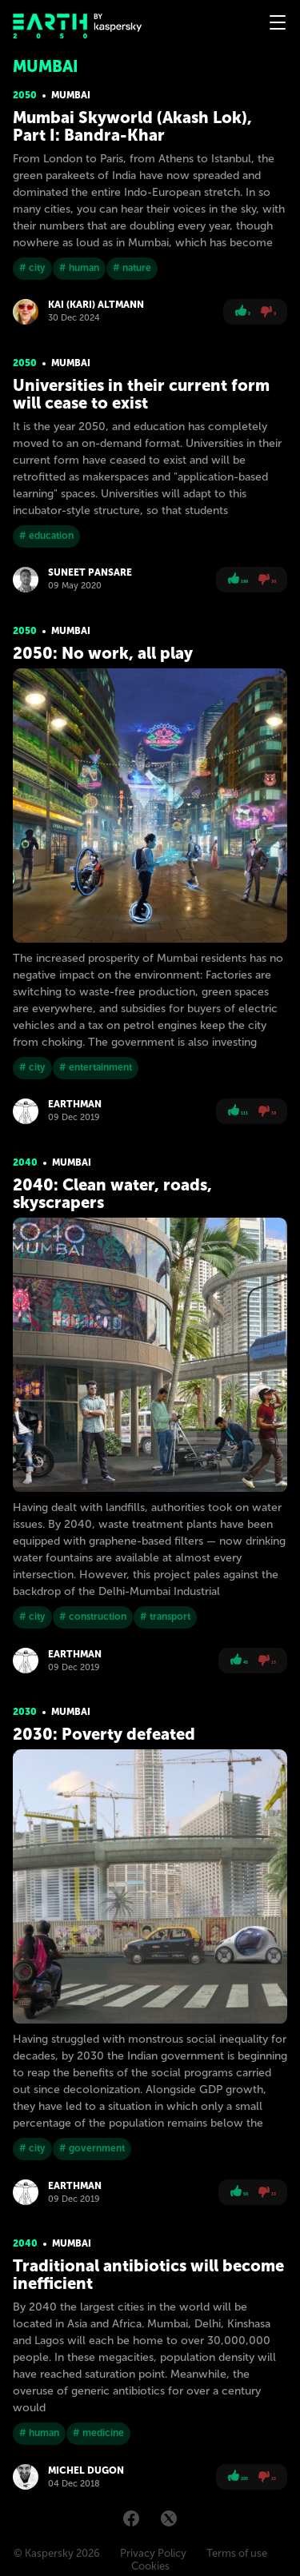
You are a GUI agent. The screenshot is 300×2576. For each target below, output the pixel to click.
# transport (165, 1616)
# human (79, 267)
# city (32, 267)
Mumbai (70, 95)
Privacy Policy (153, 2553)
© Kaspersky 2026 (57, 2553)
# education (46, 535)
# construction (92, 1616)
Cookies (150, 2566)
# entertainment (95, 1067)
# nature (132, 267)
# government (92, 2148)
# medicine (98, 2432)
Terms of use (236, 2553)
